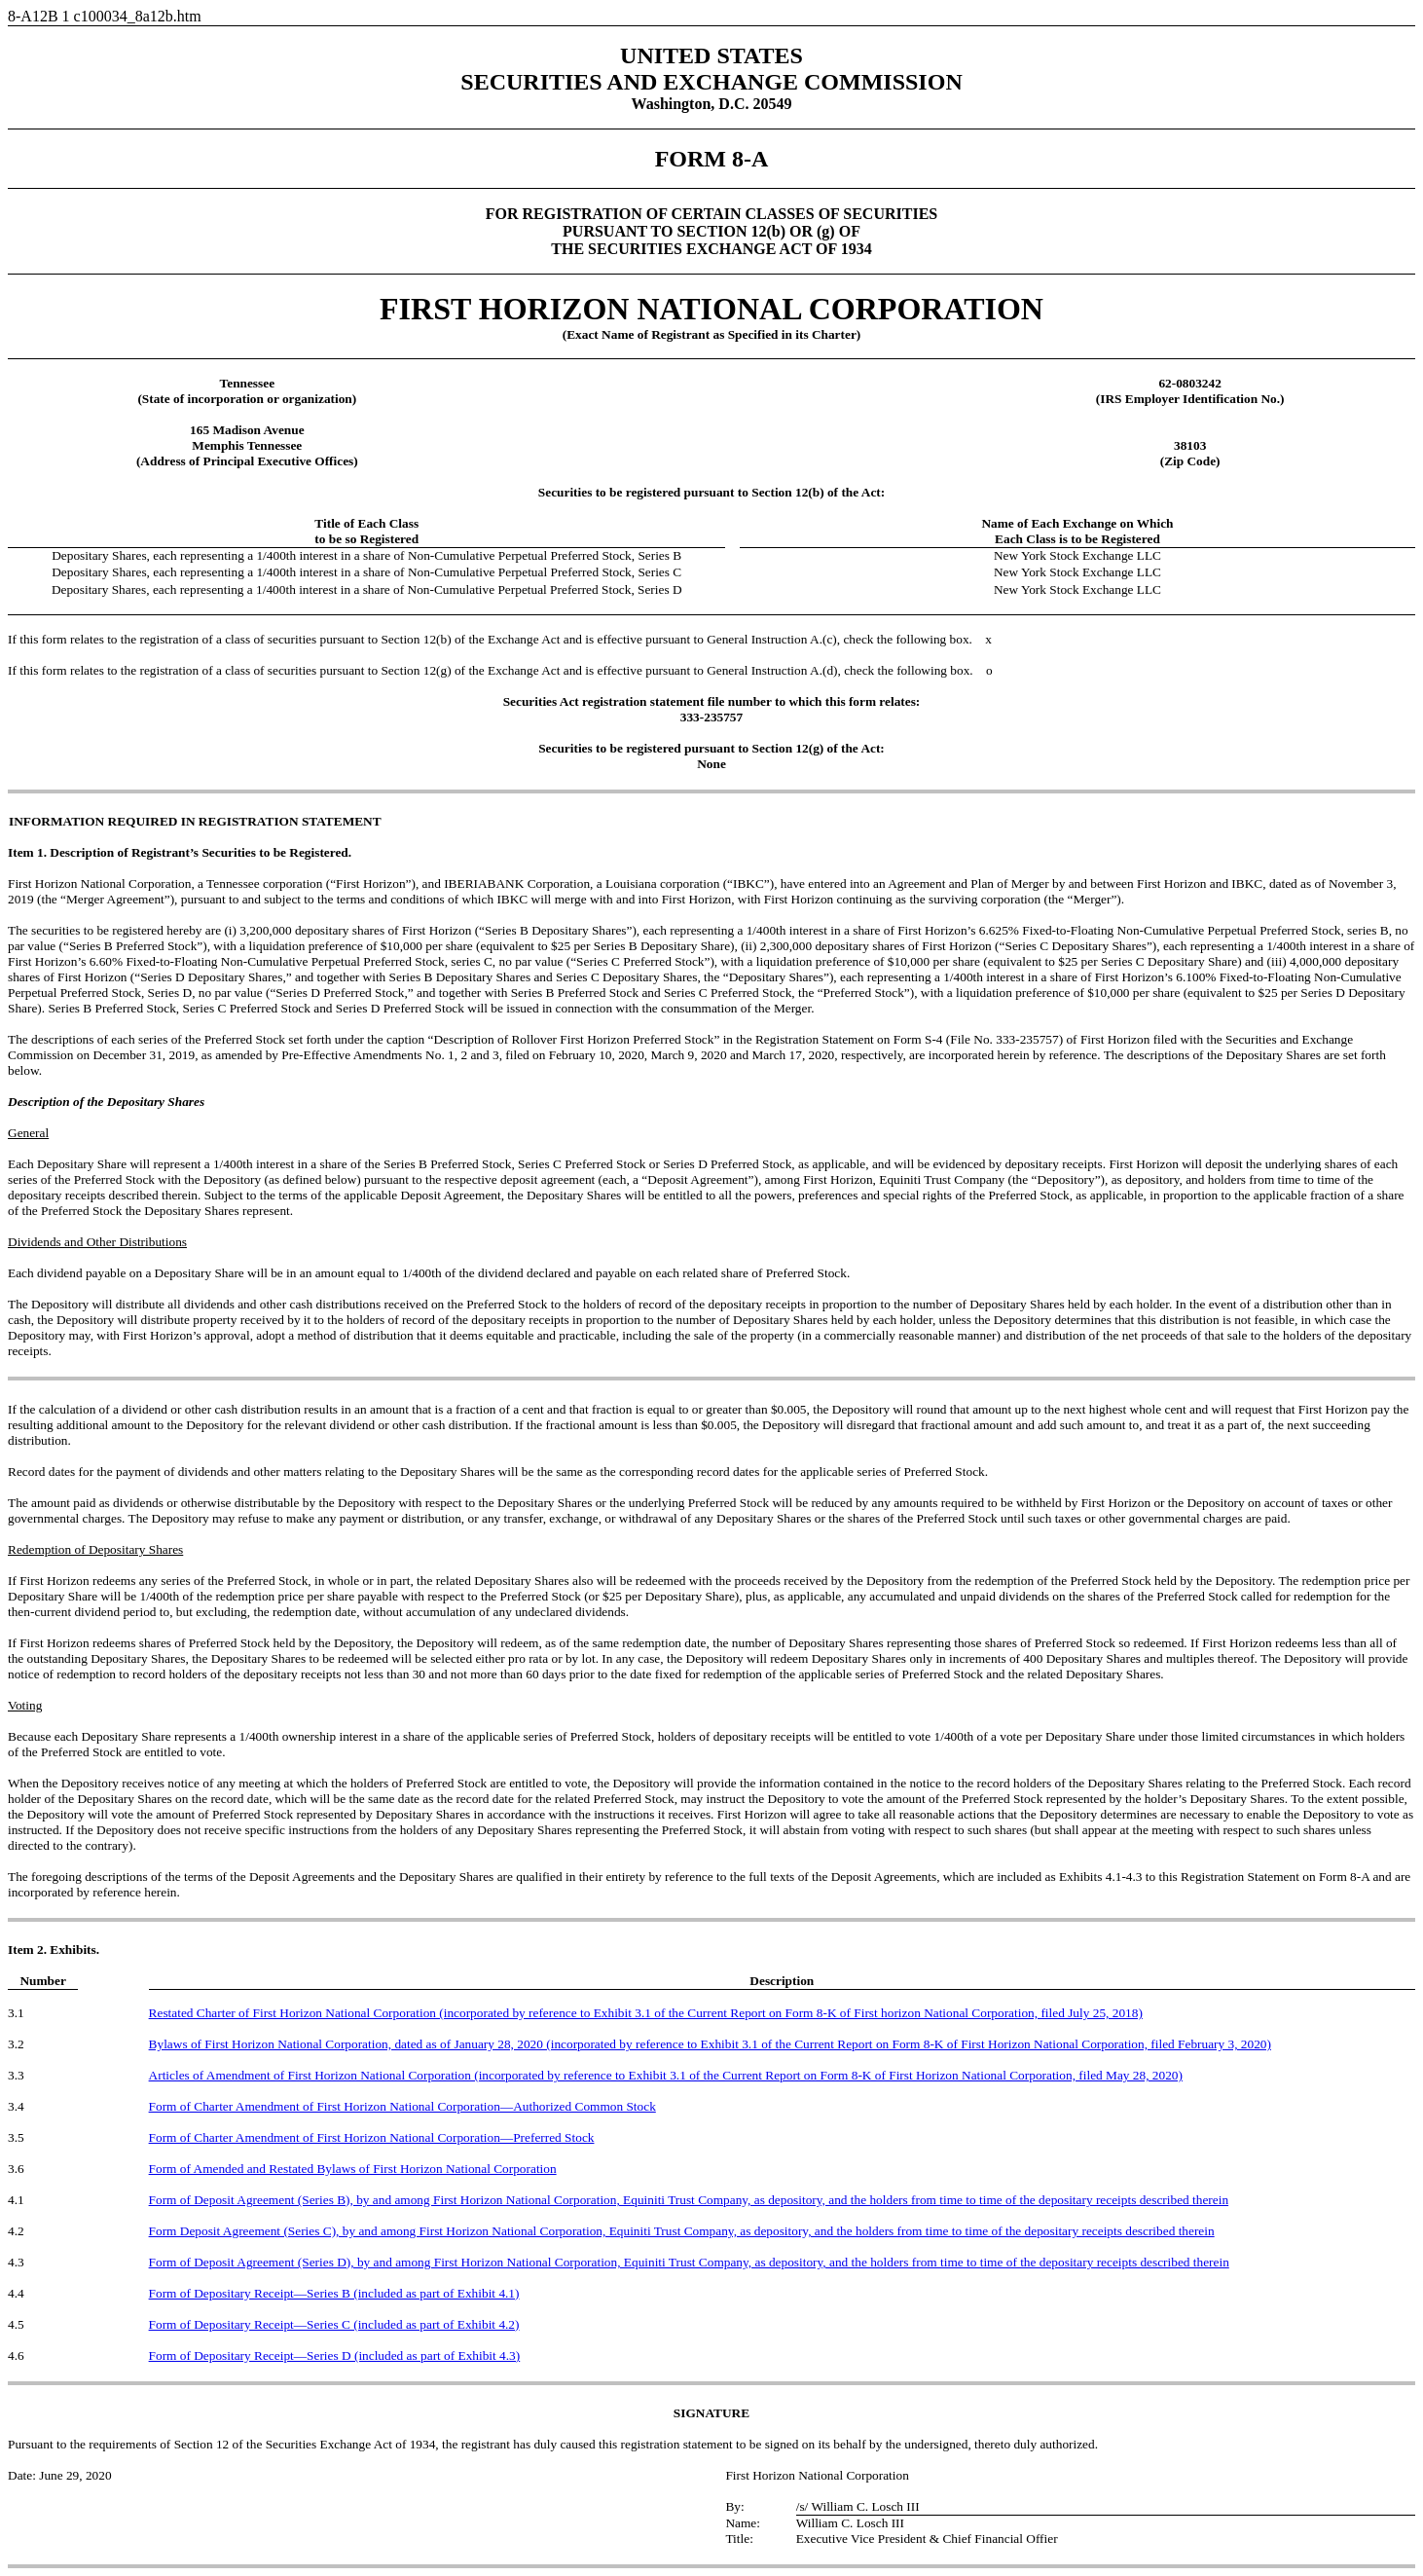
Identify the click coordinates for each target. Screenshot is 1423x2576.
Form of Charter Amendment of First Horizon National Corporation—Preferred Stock (372, 2137)
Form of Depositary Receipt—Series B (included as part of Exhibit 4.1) (334, 2293)
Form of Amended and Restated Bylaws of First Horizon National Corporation (353, 2168)
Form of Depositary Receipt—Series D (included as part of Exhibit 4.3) (335, 2355)
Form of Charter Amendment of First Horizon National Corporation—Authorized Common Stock (402, 2106)
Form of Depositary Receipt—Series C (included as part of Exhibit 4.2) (334, 2324)
